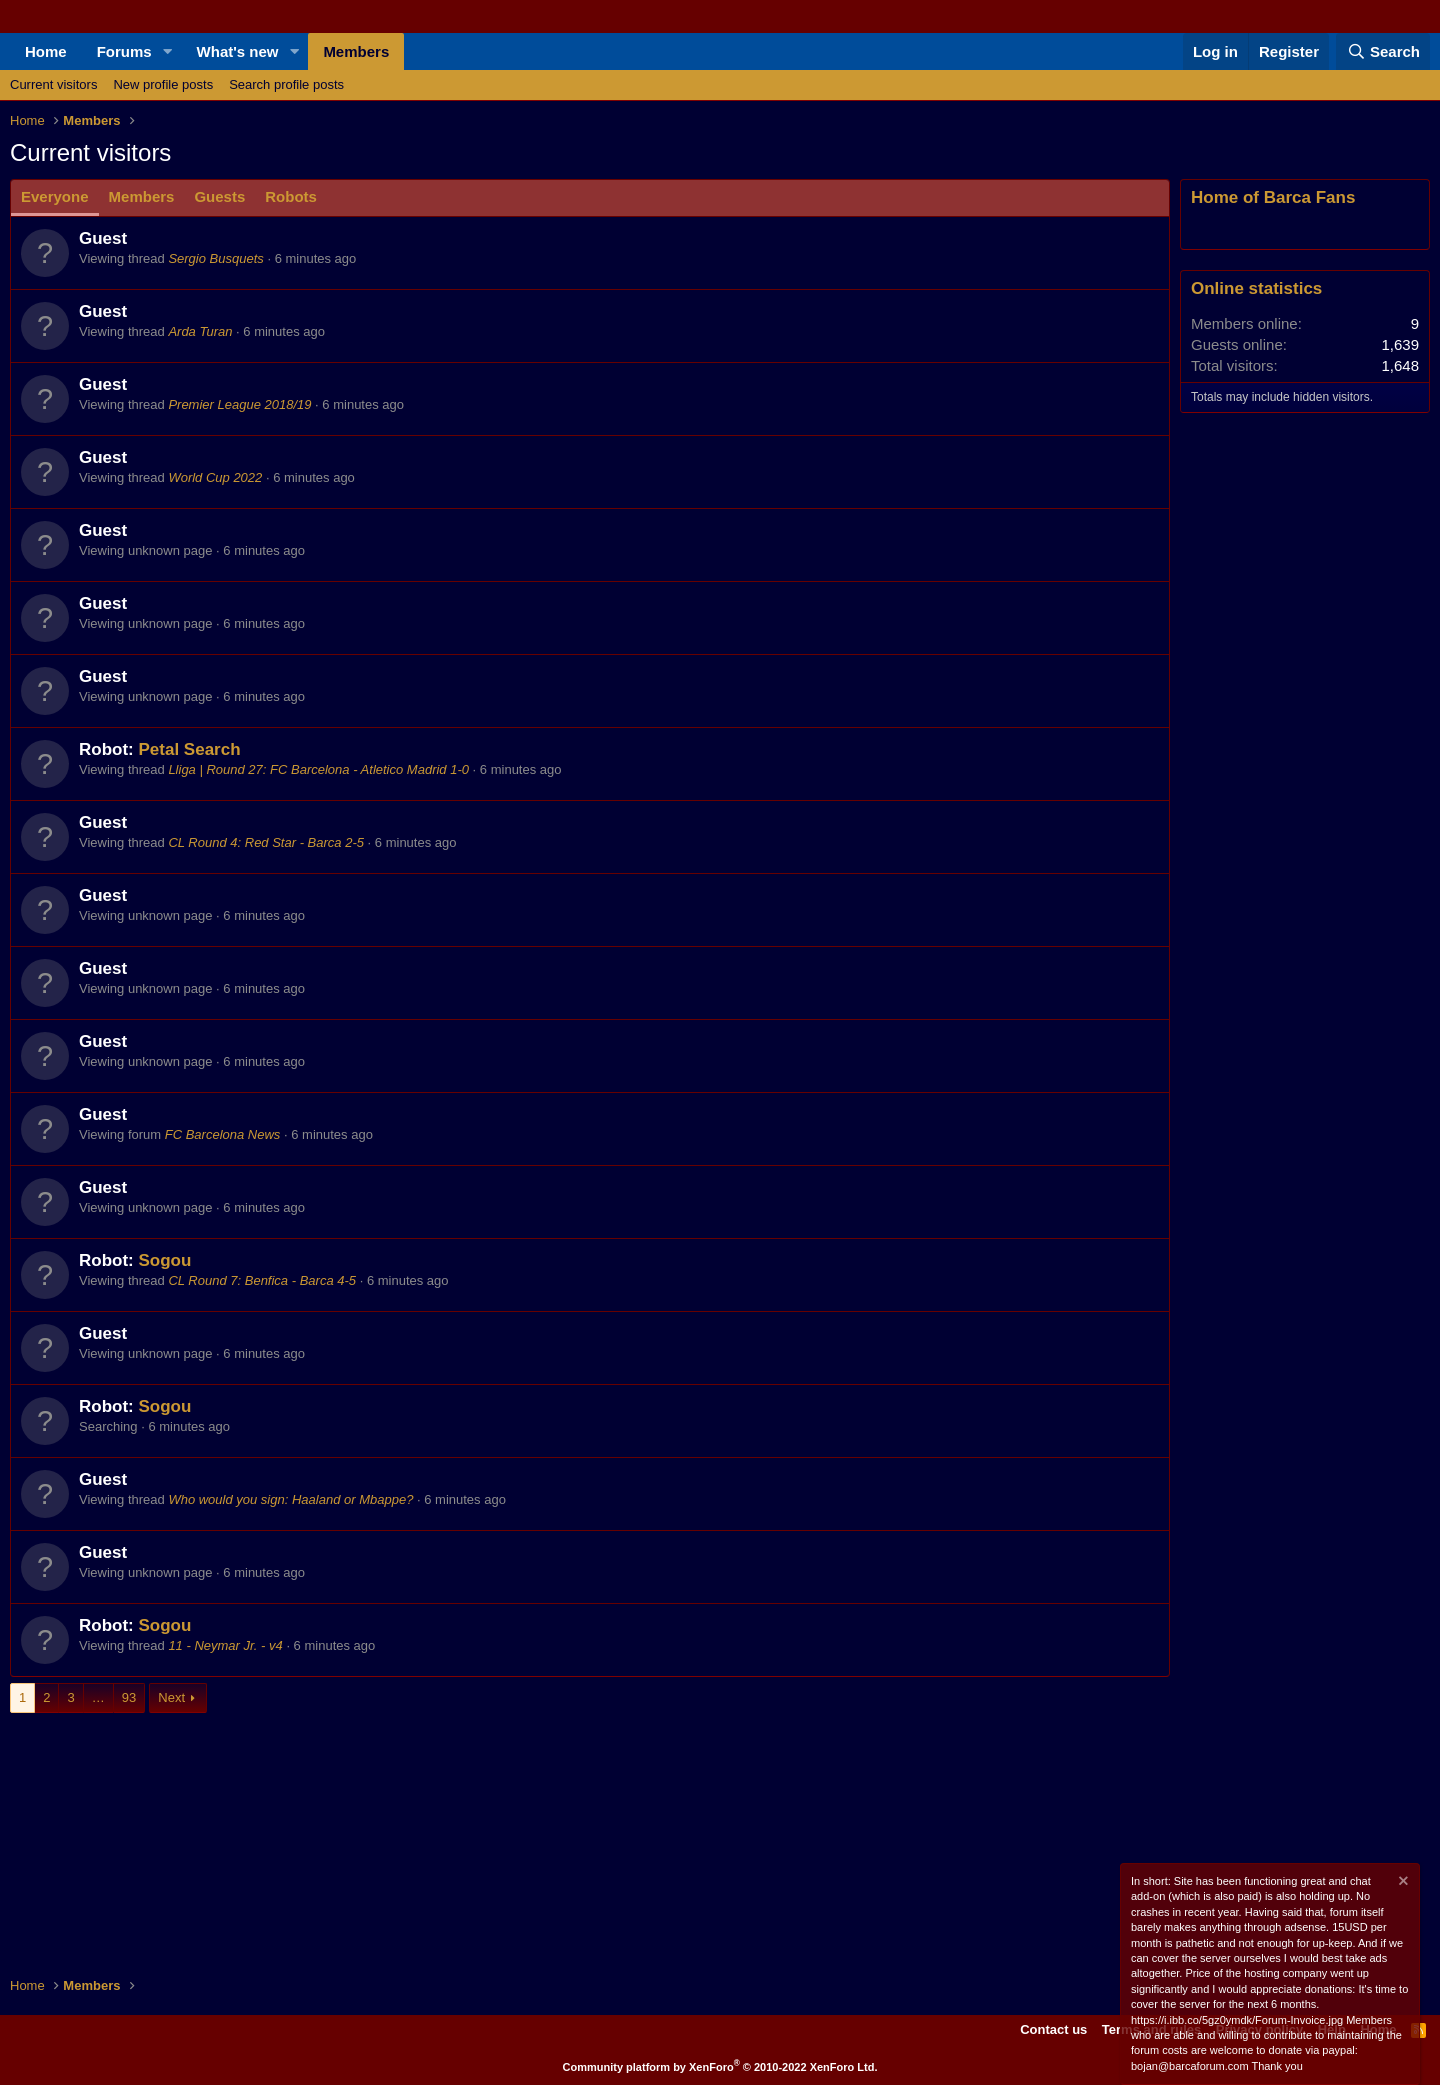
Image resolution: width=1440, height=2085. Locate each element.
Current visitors (53, 84)
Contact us (1053, 2029)
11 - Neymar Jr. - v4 (225, 1645)
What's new (238, 51)
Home (46, 51)
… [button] (98, 1697)
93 (129, 1697)
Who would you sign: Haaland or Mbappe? (290, 1499)
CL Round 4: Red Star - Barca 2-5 (266, 842)
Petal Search (189, 749)
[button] (168, 51)
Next (171, 1697)
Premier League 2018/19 (239, 404)
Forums (124, 51)
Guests (219, 196)
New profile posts (163, 84)
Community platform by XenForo (720, 2067)
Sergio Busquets (215, 258)
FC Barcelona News (223, 1134)
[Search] (1383, 51)
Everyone (55, 196)
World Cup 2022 (215, 477)
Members (356, 51)
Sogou (164, 1260)
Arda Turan (200, 331)
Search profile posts (286, 84)
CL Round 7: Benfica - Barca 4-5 (262, 1280)
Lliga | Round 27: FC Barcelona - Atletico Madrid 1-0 (318, 769)
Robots (291, 196)
